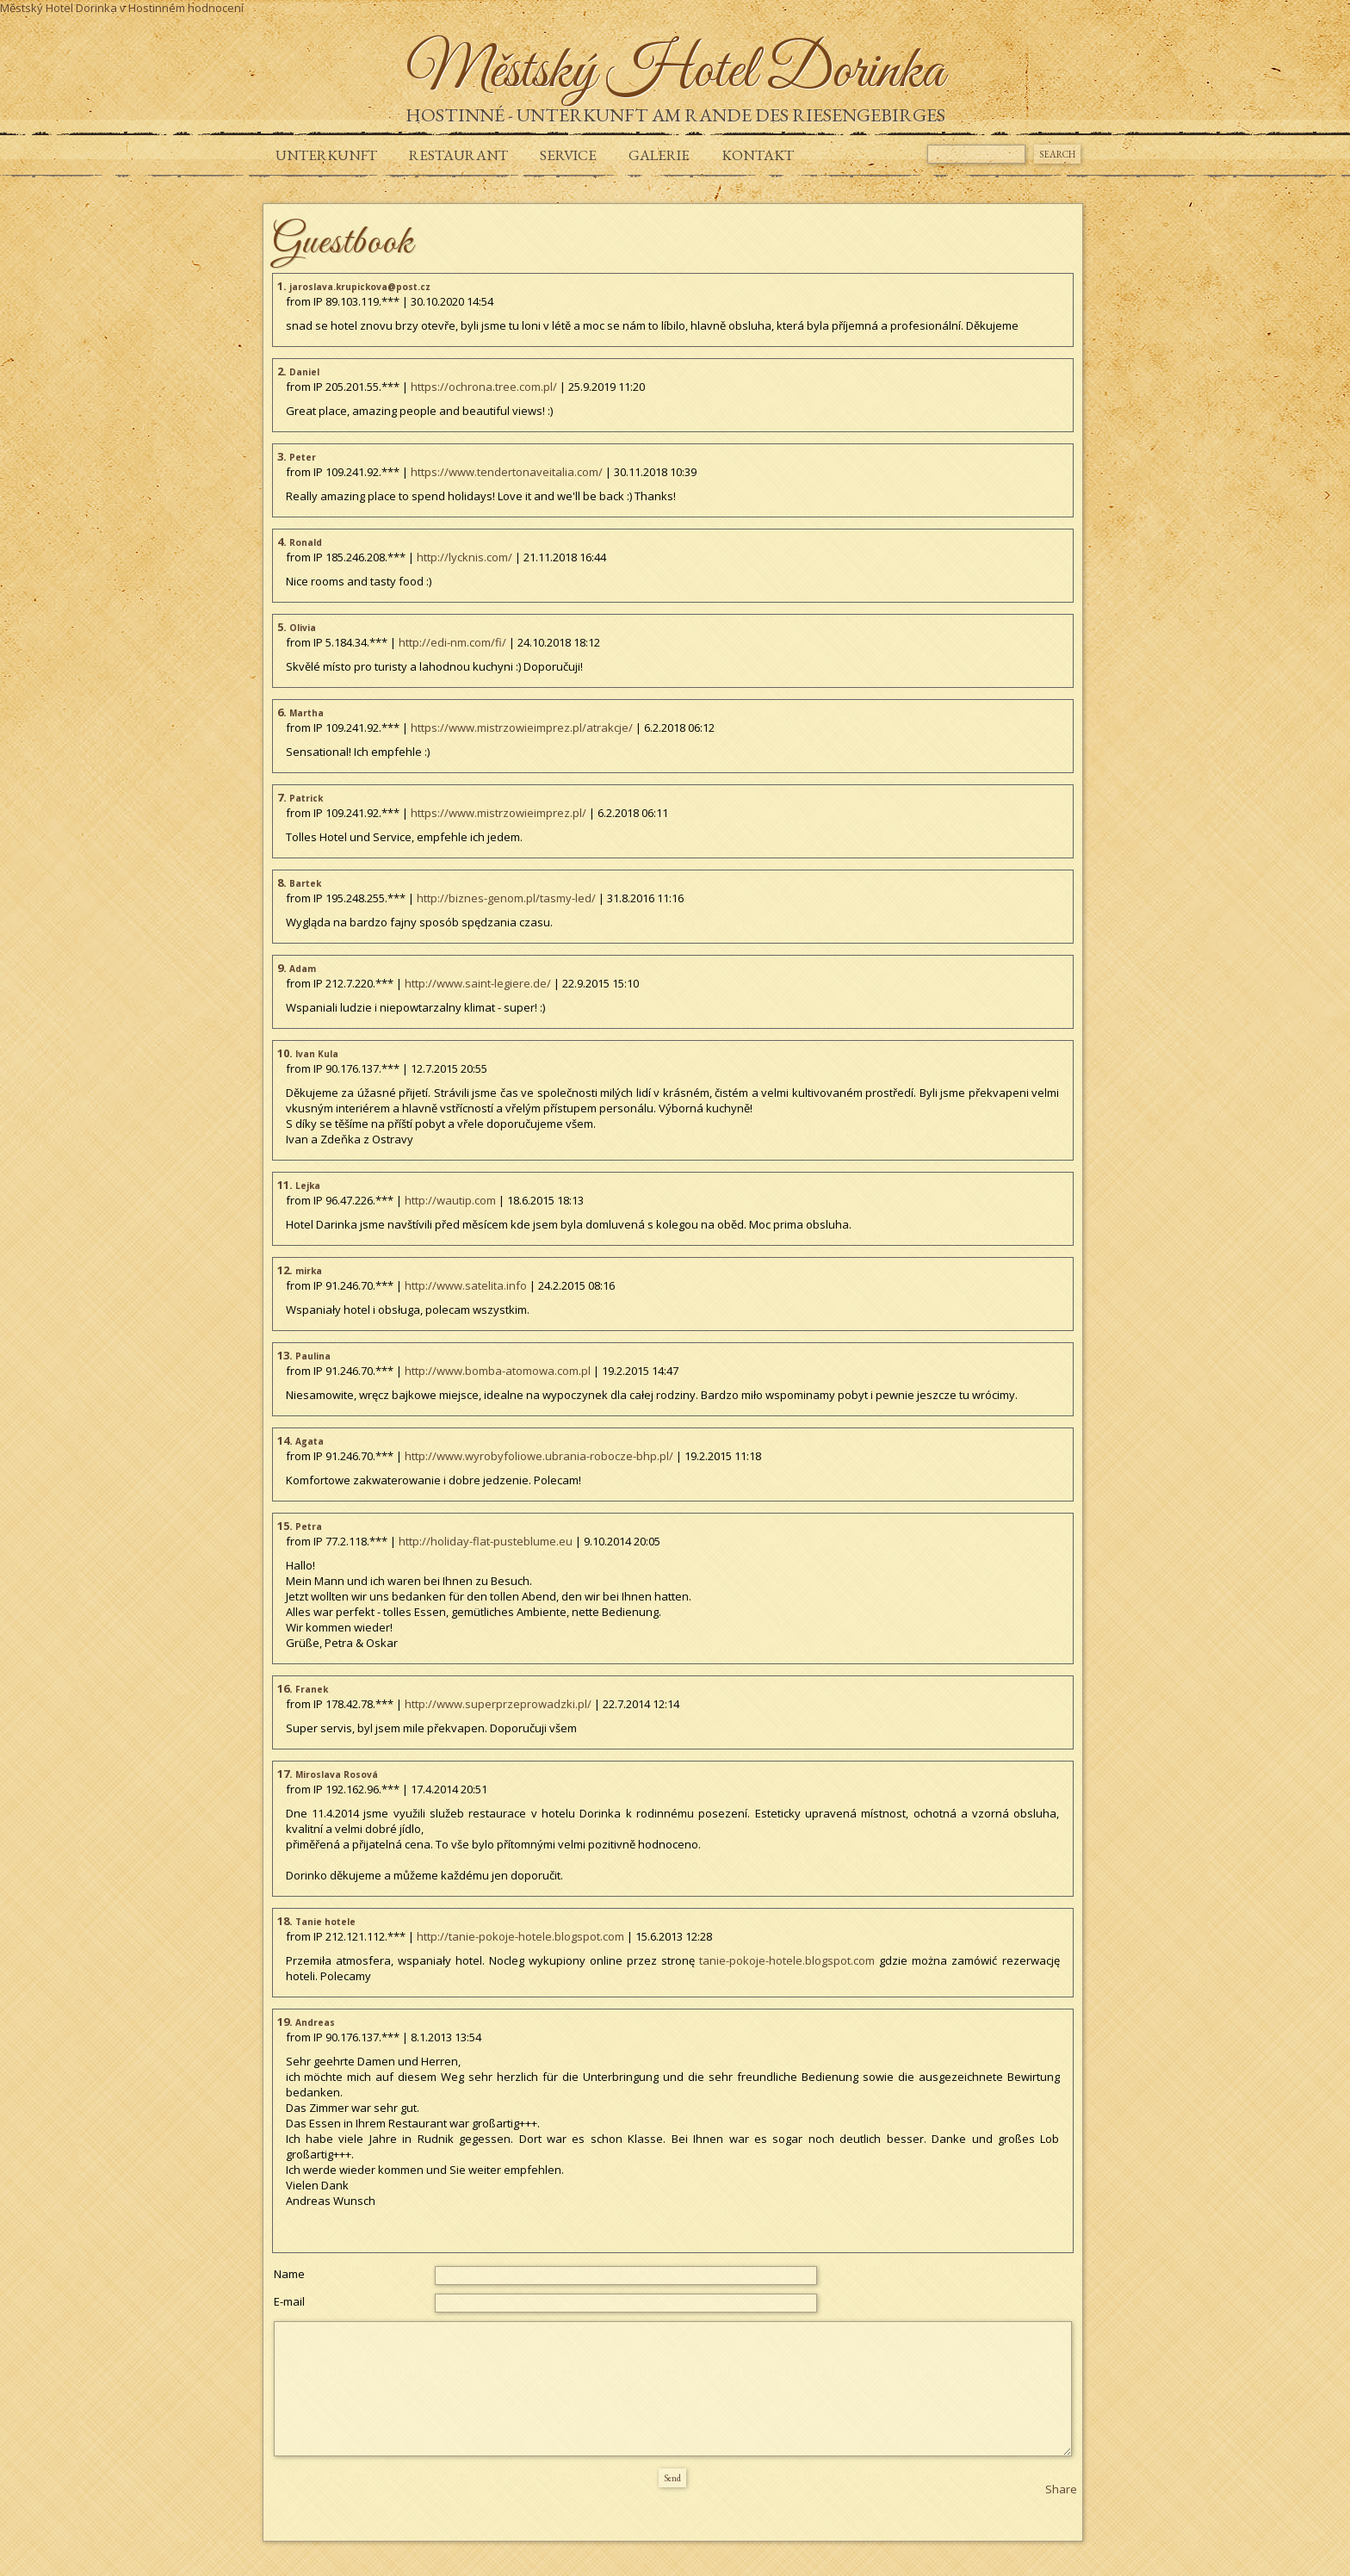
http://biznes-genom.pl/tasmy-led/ (506, 898)
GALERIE (659, 155)
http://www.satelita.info (466, 1285)
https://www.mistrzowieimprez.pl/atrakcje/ (522, 727)
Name (289, 2274)
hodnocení (216, 7)
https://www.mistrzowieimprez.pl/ (498, 812)
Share (1061, 2489)
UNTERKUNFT (326, 155)
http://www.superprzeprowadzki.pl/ (498, 1704)
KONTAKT (757, 155)
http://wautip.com (450, 1200)
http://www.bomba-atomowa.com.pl (498, 1370)
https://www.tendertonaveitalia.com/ (507, 472)
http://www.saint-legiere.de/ (478, 983)
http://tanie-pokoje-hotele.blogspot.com (520, 1936)
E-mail (289, 2301)
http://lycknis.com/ (464, 557)
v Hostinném (152, 7)
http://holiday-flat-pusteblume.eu (486, 1541)
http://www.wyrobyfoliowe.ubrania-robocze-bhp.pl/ (539, 1456)
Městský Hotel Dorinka (58, 7)
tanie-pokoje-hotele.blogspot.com (787, 1960)
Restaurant (458, 155)
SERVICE (568, 155)
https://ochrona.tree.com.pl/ (484, 386)
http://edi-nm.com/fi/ (452, 642)
